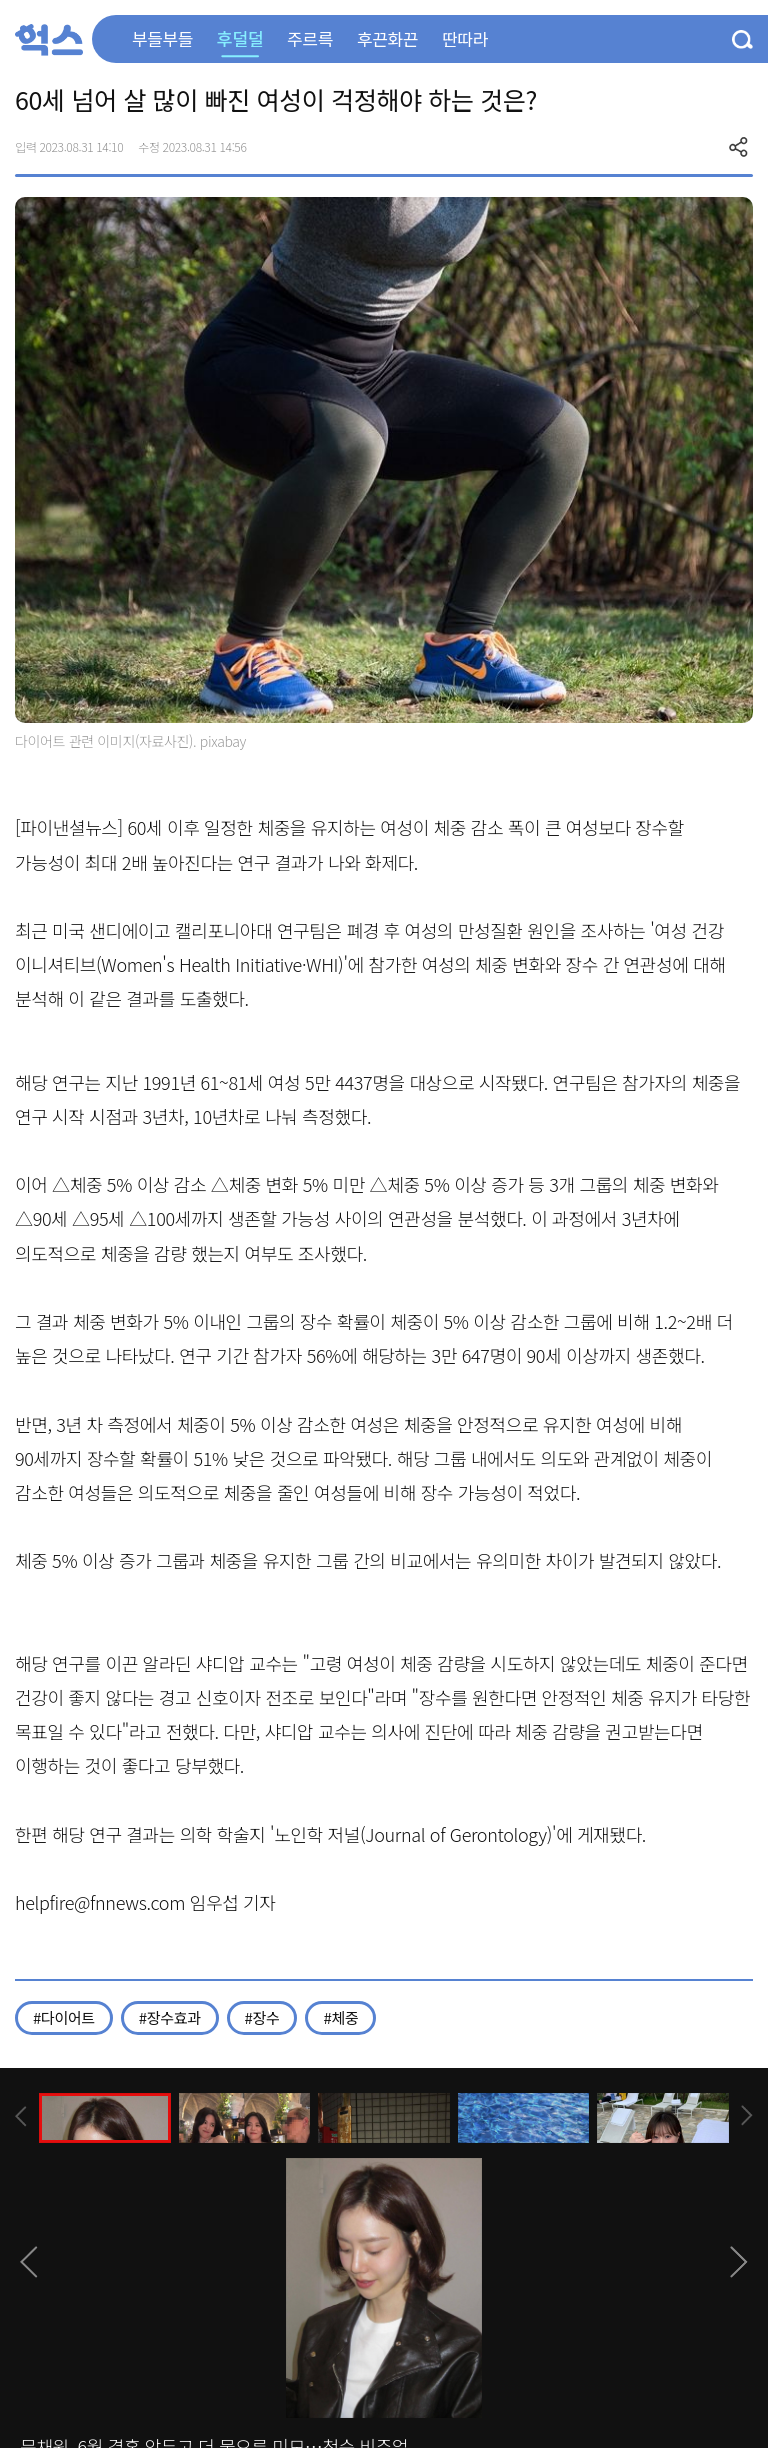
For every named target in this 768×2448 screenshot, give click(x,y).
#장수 (262, 2017)
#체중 (340, 2017)
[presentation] (21, 2116)
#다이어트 (64, 2017)
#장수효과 (170, 2017)
